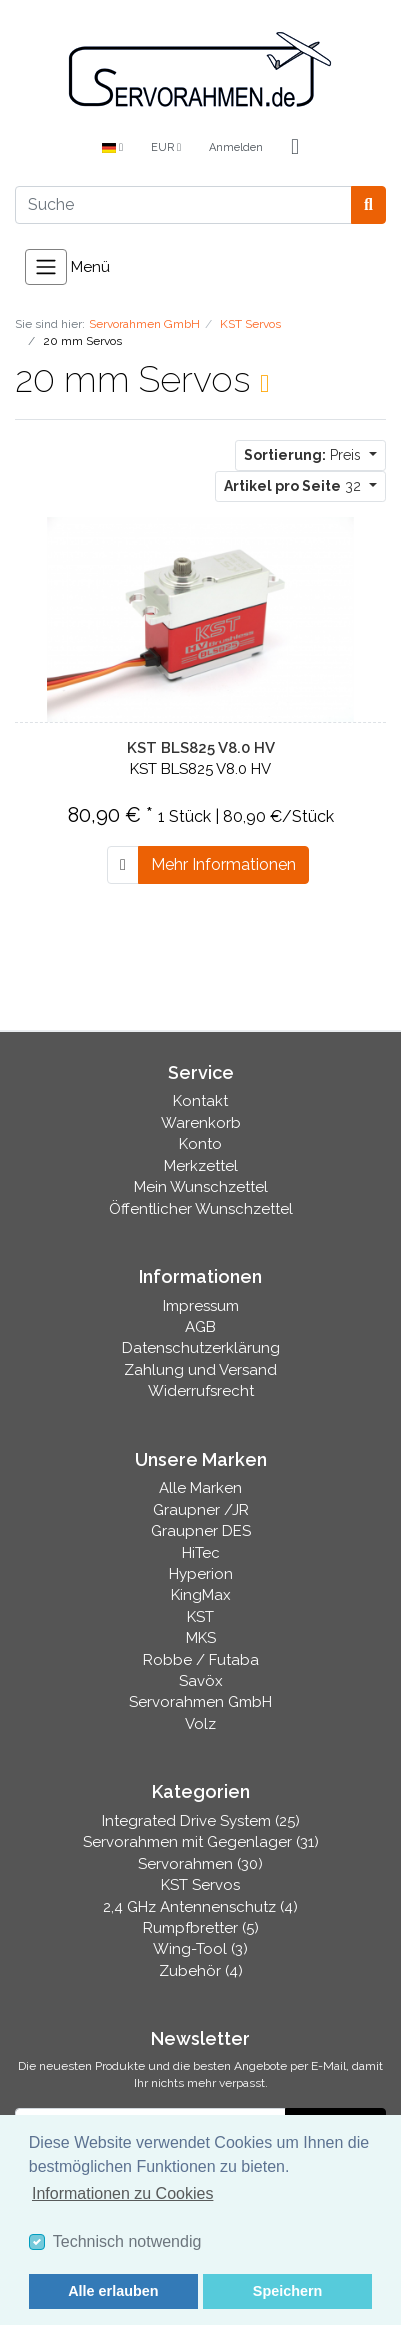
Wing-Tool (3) (200, 1949)
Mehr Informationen (223, 864)
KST (200, 1617)
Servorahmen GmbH (200, 1702)
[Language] (112, 148)
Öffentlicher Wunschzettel (201, 1209)
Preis (304, 455)
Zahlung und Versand (200, 1370)
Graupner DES (201, 1531)
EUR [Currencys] (166, 147)
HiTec (201, 1553)
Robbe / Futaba (201, 1660)
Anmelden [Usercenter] (236, 147)
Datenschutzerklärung (201, 1348)
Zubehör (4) (201, 1971)
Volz (200, 1724)
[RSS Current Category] (264, 383)
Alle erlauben (113, 2291)
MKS (201, 1638)
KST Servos (200, 1885)
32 (294, 486)
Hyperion (201, 1574)
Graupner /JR (201, 1510)
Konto (200, 1144)
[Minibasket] (295, 148)
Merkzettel (201, 1166)
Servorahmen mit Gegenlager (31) (201, 1842)
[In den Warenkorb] (123, 865)
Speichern (288, 2291)
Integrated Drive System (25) (201, 1821)
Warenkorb (201, 1123)
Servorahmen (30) (200, 1864)
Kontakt (200, 1101)
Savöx (201, 1681)
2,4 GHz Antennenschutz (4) (200, 1907)
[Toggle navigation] (46, 267)
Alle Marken (200, 1488)
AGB (200, 1327)
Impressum (201, 1306)
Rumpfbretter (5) (201, 1928)
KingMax (201, 1595)
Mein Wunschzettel (201, 1187)
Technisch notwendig (127, 2241)
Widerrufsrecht (201, 1391)
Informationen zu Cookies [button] (122, 2193)
